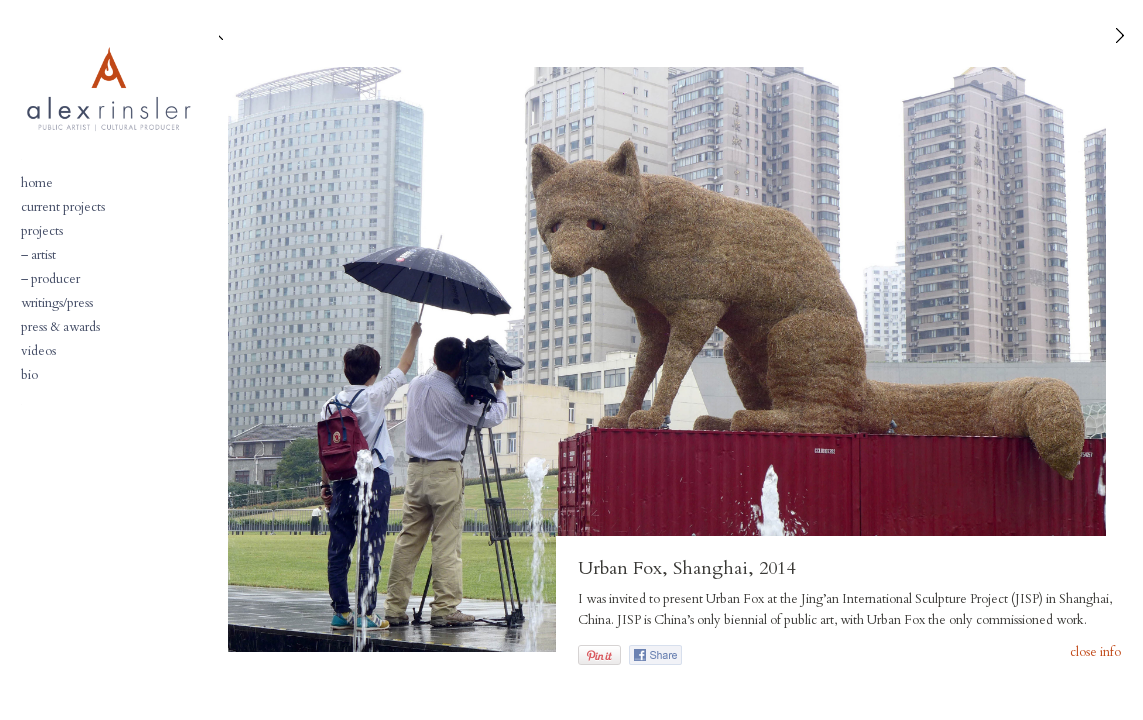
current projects (63, 207)
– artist (38, 255)
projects (42, 231)
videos (38, 351)
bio (29, 375)
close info (1095, 652)
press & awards (60, 327)
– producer (50, 279)
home (37, 183)
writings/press (57, 303)
